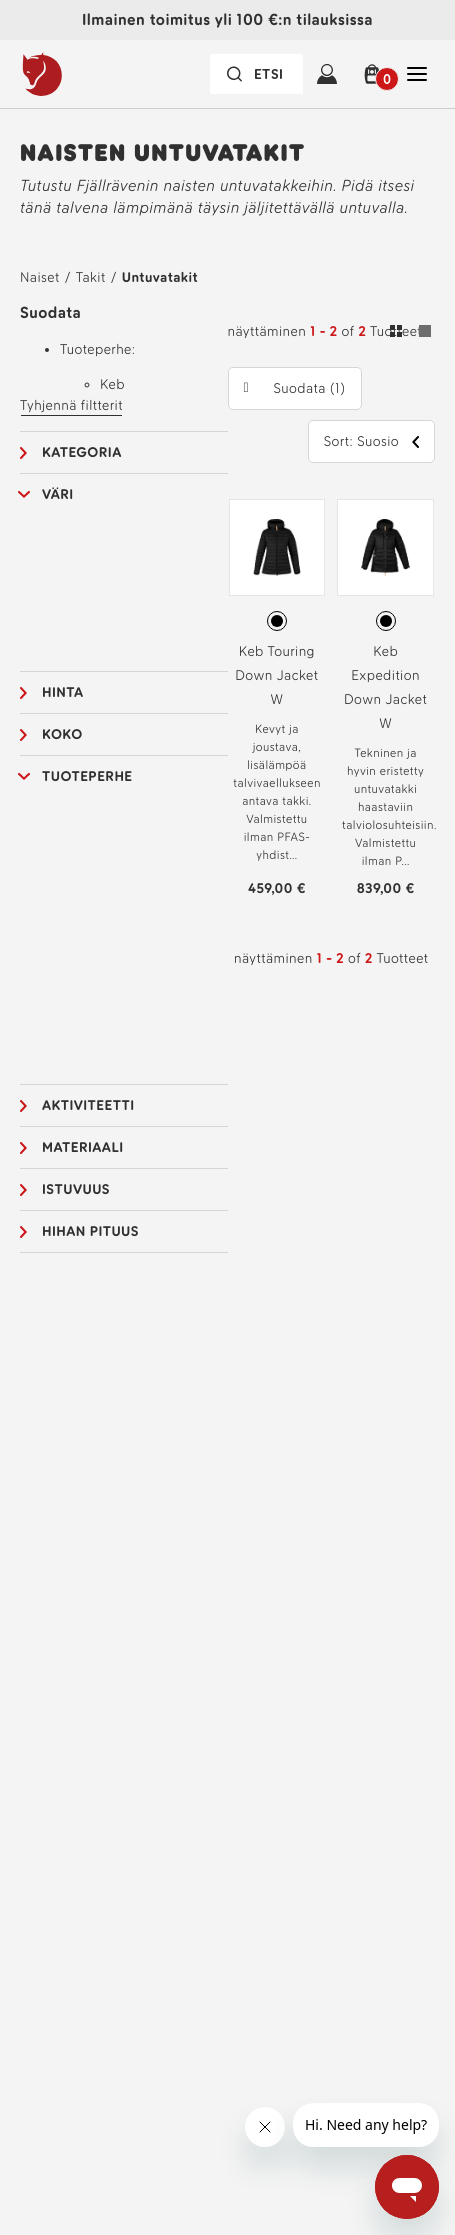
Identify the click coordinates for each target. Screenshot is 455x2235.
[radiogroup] (277, 621)
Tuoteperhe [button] (87, 776)
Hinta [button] (62, 692)
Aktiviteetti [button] (88, 1105)
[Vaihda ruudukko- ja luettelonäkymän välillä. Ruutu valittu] (410, 334)
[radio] (277, 621)
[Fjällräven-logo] (83, 74)
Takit (91, 277)
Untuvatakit (160, 277)
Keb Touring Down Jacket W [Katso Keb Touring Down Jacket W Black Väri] (276, 675)
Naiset (40, 277)
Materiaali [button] (82, 1147)
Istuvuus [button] (76, 1189)
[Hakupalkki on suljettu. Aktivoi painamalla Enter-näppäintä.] (256, 74)
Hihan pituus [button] (90, 1231)
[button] (372, 74)
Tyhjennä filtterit (71, 405)
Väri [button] (58, 494)
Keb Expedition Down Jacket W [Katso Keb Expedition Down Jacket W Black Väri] (385, 687)
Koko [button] (62, 734)
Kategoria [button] (82, 452)
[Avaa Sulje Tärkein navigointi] (417, 74)
